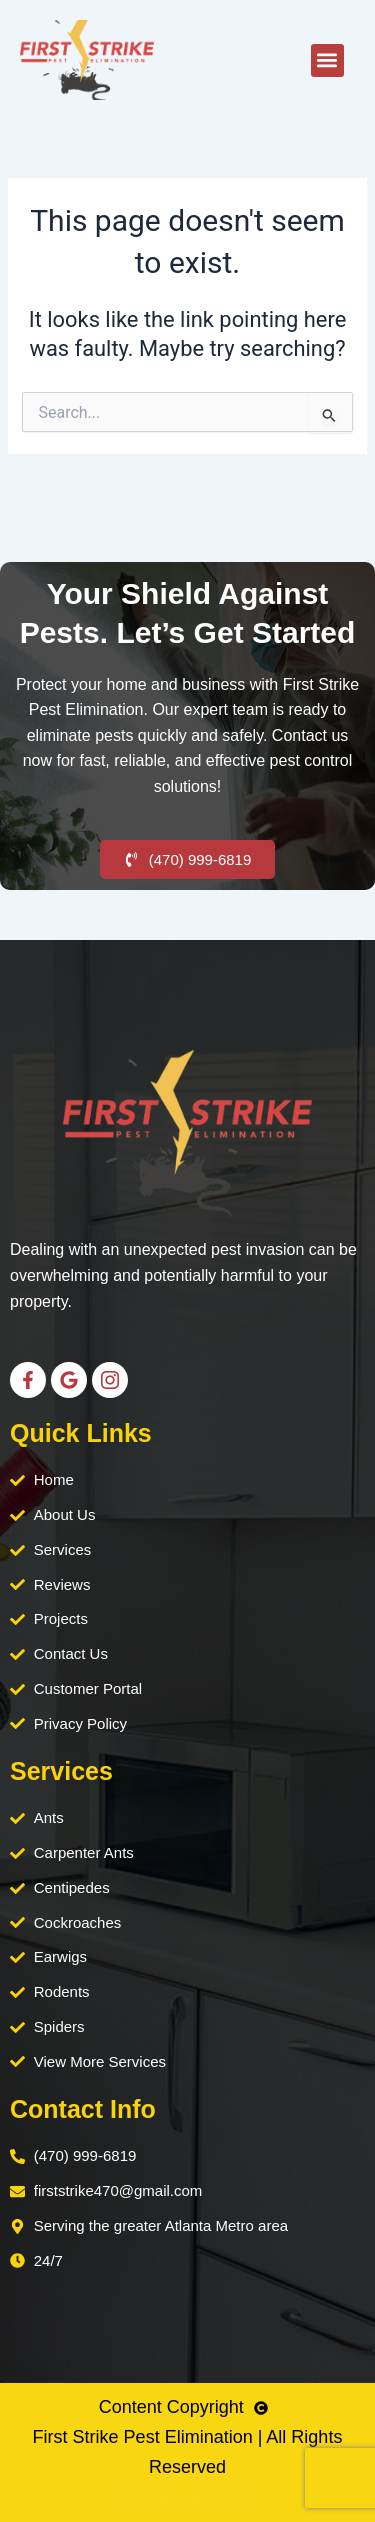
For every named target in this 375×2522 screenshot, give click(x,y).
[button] (327, 60)
